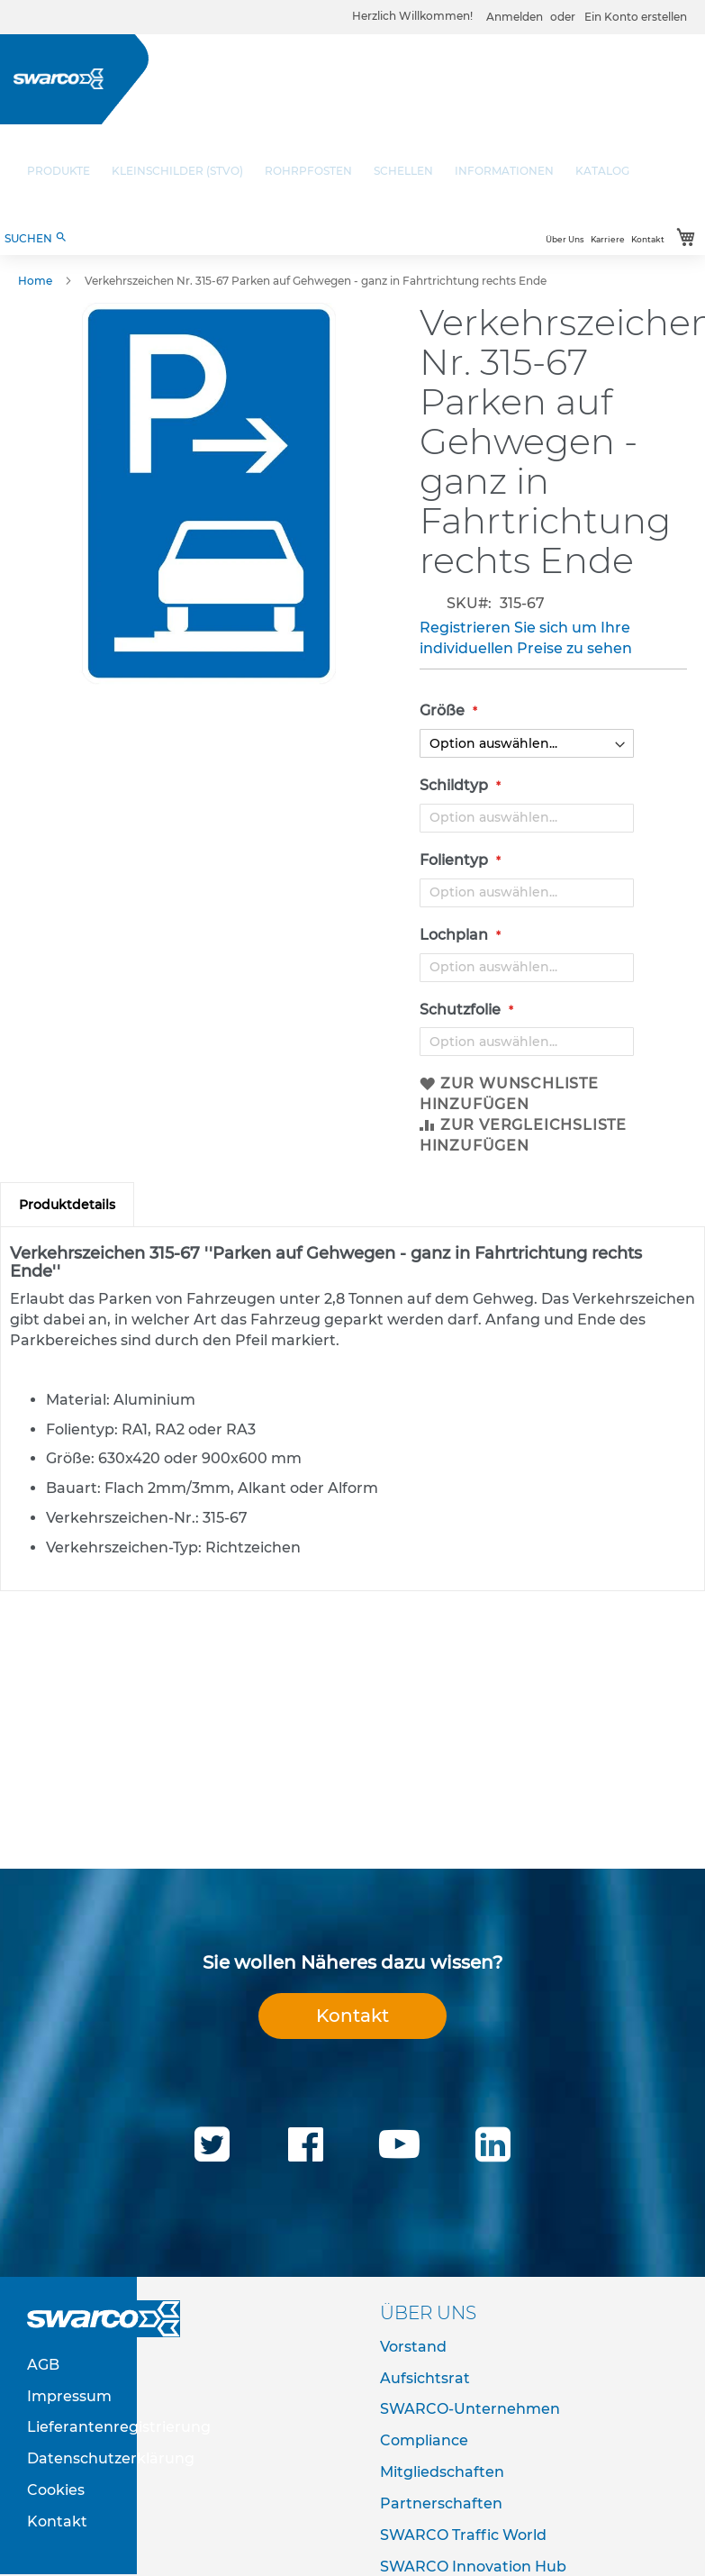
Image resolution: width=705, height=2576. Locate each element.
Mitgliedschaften (442, 2471)
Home (35, 280)
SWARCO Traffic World (463, 2535)
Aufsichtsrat (425, 2378)
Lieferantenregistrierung (119, 2426)
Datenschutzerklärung (110, 2458)
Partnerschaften (441, 2503)
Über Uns (565, 239)
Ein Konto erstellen (635, 16)
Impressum (69, 2396)
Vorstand (413, 2346)
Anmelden (514, 16)
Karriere (608, 239)
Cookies (56, 2490)
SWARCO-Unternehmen (470, 2408)
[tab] (67, 1204)
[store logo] (59, 78)
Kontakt (647, 239)
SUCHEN (36, 238)
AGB (43, 2364)
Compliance (424, 2440)
